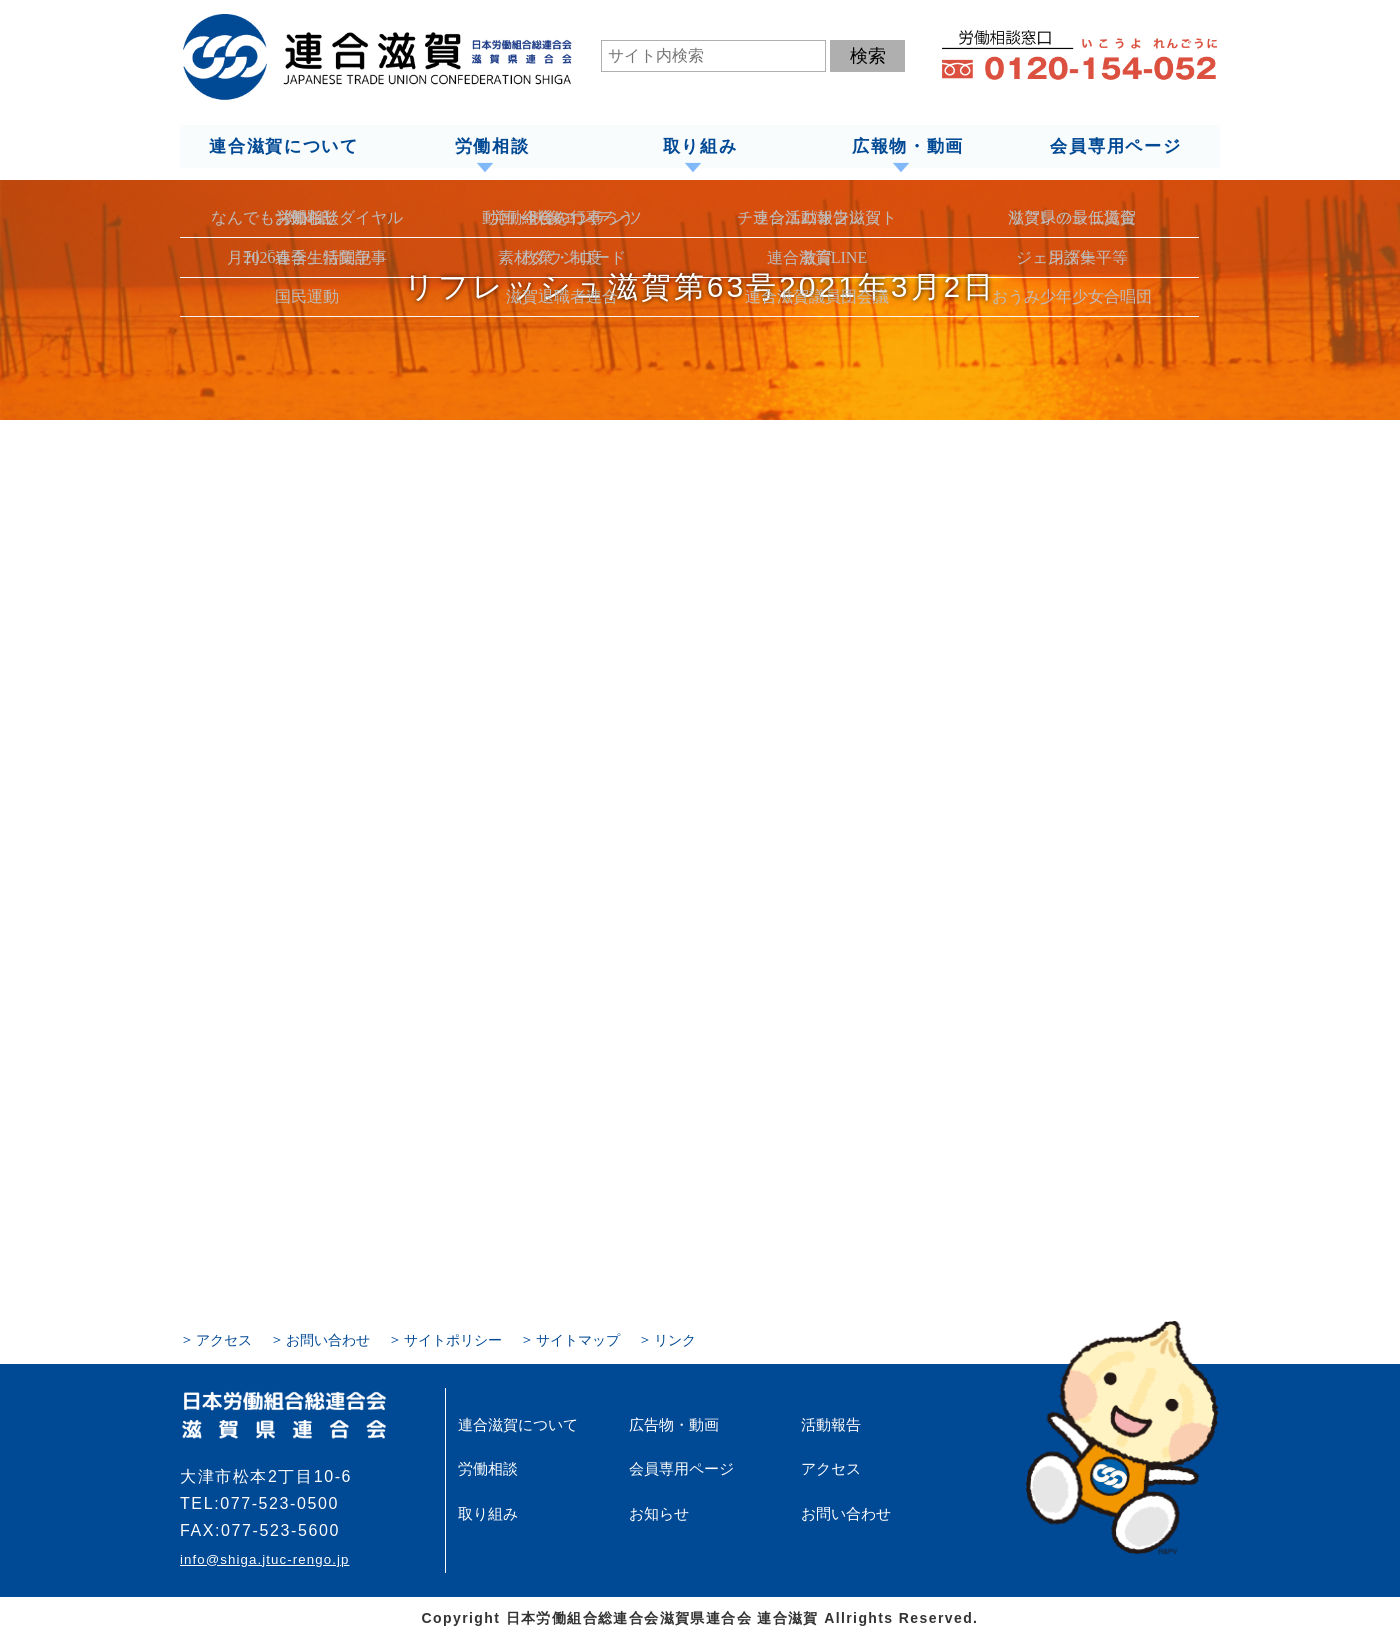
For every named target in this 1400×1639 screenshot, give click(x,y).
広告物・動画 (671, 1424)
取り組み (699, 146)
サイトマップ (578, 1339)
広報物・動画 (907, 146)
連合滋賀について (283, 146)
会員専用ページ (1116, 146)
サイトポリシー (453, 1339)
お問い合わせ (328, 1339)
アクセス (224, 1339)
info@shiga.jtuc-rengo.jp (264, 1559)
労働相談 (491, 146)
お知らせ (657, 1512)
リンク (675, 1339)
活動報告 (829, 1424)
